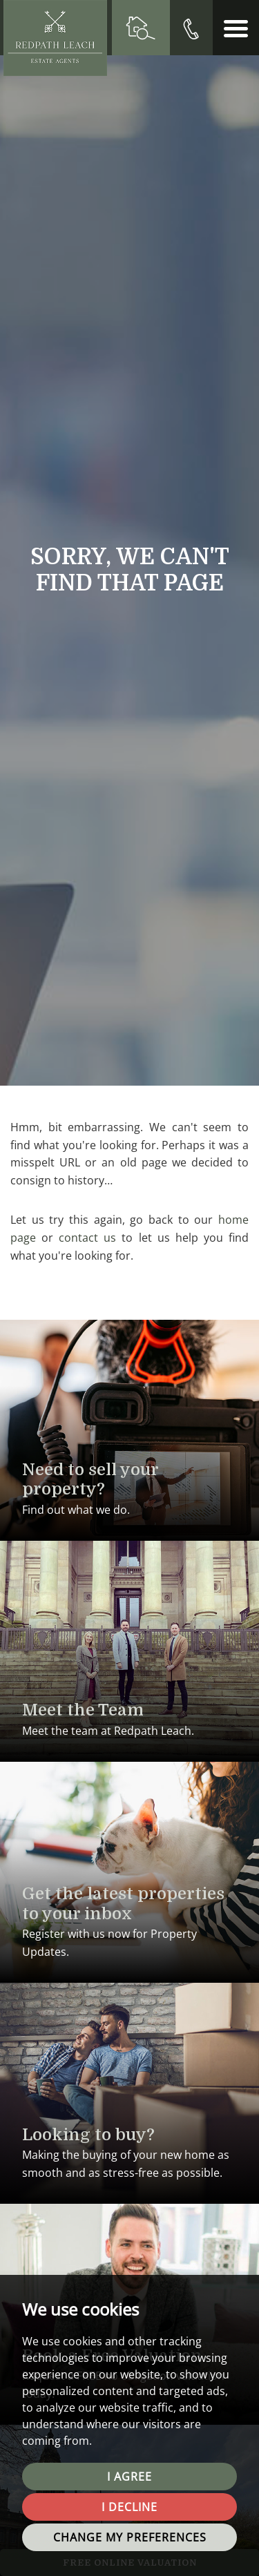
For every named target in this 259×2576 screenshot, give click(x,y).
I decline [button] (129, 2507)
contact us (87, 1237)
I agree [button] (129, 2476)
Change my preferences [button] (130, 2537)
